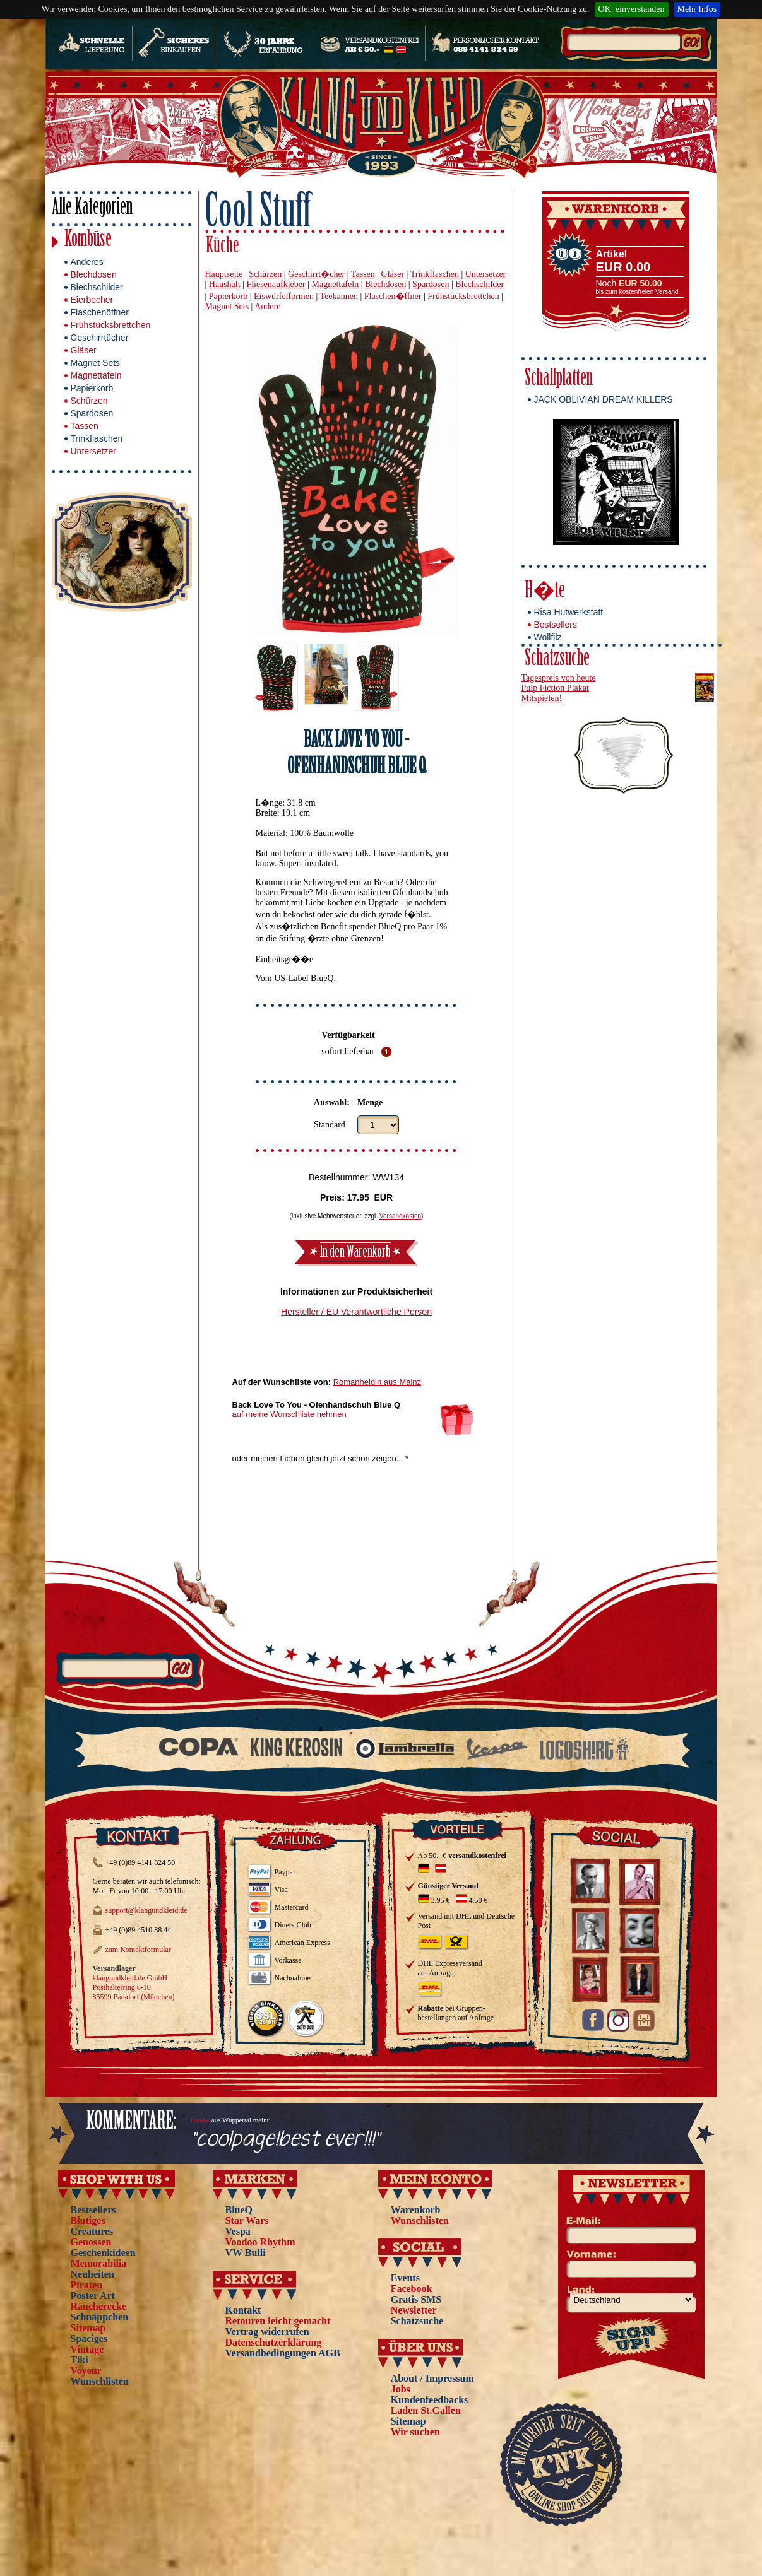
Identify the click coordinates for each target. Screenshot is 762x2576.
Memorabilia (99, 2263)
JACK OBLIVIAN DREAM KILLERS (603, 399)
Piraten (87, 2284)
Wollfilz (548, 637)
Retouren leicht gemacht (278, 2320)
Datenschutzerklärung (273, 2342)
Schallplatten (559, 379)
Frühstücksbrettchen (111, 325)
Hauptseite (224, 274)
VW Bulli (245, 2252)
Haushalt (225, 284)
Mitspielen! (542, 698)
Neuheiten (92, 2274)
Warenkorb (416, 2209)
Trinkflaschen (97, 438)
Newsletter (414, 2310)
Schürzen (89, 401)
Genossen (91, 2242)
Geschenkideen (103, 2252)
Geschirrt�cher (316, 274)
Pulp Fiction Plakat (555, 688)
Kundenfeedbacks (429, 2399)
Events (405, 2278)
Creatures (92, 2231)
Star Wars (247, 2220)
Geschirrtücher (100, 337)
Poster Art (93, 2295)
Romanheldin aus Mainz (377, 1382)
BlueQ (239, 2209)
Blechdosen (94, 274)
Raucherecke (99, 2306)
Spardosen (92, 413)
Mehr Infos (697, 9)
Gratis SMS (416, 2299)
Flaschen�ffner (393, 296)
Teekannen (338, 296)
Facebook (411, 2288)
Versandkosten (400, 1216)
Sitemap (88, 2327)
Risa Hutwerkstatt (569, 612)
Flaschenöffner (100, 312)
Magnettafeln (96, 375)
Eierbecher (92, 300)
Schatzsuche (557, 660)
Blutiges (88, 2220)
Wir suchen (415, 2431)
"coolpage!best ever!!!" (285, 2140)
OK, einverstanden (631, 9)
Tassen (84, 426)
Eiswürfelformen (284, 296)
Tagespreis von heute (558, 678)
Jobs (400, 2389)
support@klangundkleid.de (146, 1910)
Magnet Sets (96, 363)
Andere (267, 306)
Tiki (79, 2360)
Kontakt (243, 2310)
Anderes (87, 262)
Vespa (238, 2231)
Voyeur (86, 2370)
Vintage (87, 2349)
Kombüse (88, 241)
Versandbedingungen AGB (282, 2353)
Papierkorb (92, 388)
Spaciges (89, 2338)
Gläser (84, 350)
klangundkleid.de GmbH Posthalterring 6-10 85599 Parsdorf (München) (134, 1987)
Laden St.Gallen (426, 2410)
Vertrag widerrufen (267, 2331)
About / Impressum (432, 2378)
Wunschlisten (100, 2381)
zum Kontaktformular (138, 1949)
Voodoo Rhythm (260, 2242)
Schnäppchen (100, 2317)
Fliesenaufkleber (275, 284)
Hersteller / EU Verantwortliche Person (356, 1312)
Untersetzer (93, 451)
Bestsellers (555, 625)
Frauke (200, 2120)
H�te (545, 592)
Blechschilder (97, 287)
